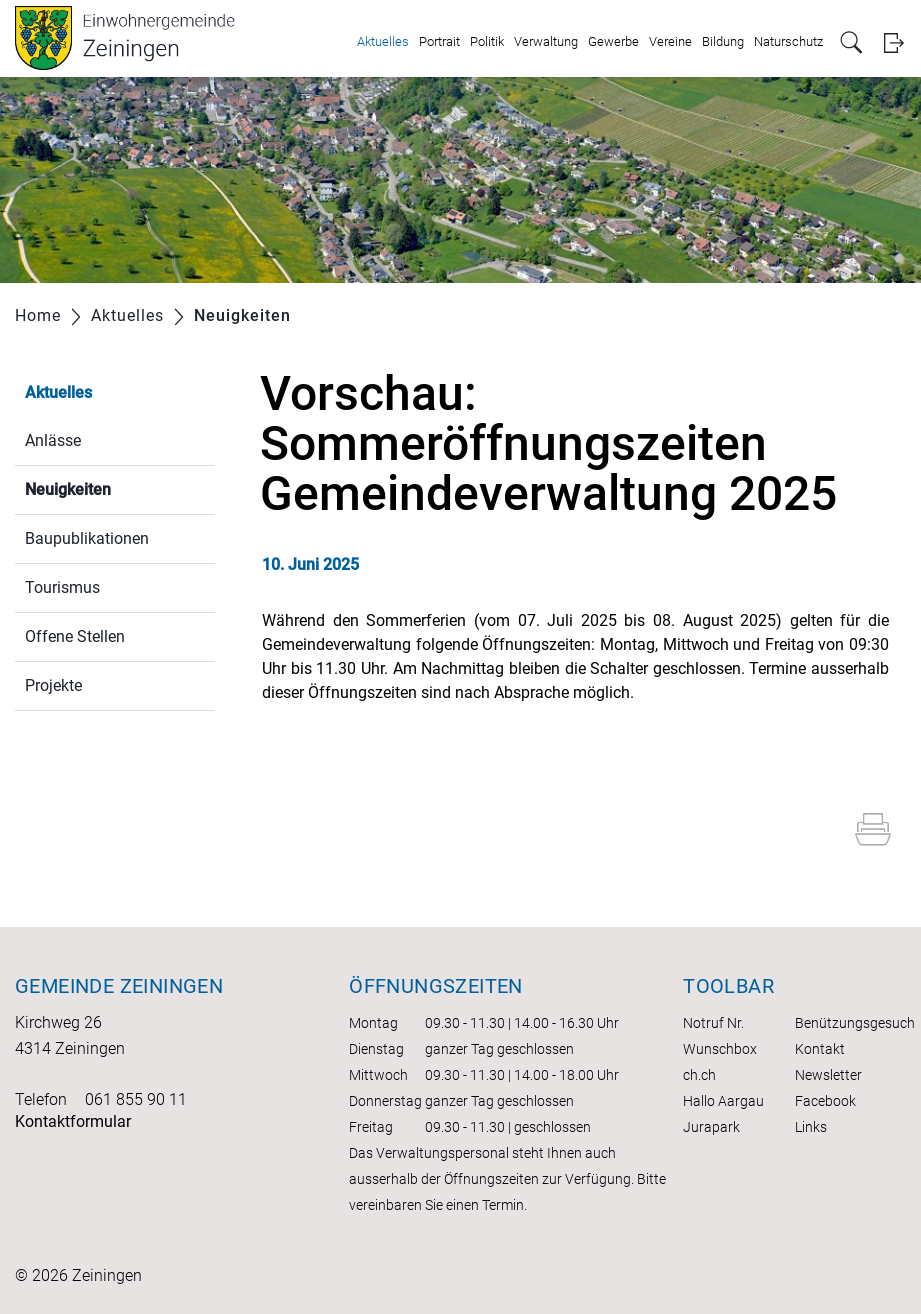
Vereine (670, 41)
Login (893, 42)
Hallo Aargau (723, 1101)
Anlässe (53, 440)
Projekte (53, 685)
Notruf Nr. (713, 1023)
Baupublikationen (87, 538)
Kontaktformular (73, 1121)
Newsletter (828, 1075)
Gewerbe (613, 41)
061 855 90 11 (136, 1099)
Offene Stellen (75, 636)
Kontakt (820, 1049)
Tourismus (62, 587)
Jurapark (711, 1127)
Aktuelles (383, 41)
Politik (487, 41)
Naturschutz (788, 41)
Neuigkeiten (115, 487)
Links (811, 1127)
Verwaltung (546, 41)
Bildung (723, 41)
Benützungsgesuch (855, 1023)
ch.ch (699, 1075)
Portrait (439, 41)
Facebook (825, 1101)
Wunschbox (720, 1049)
